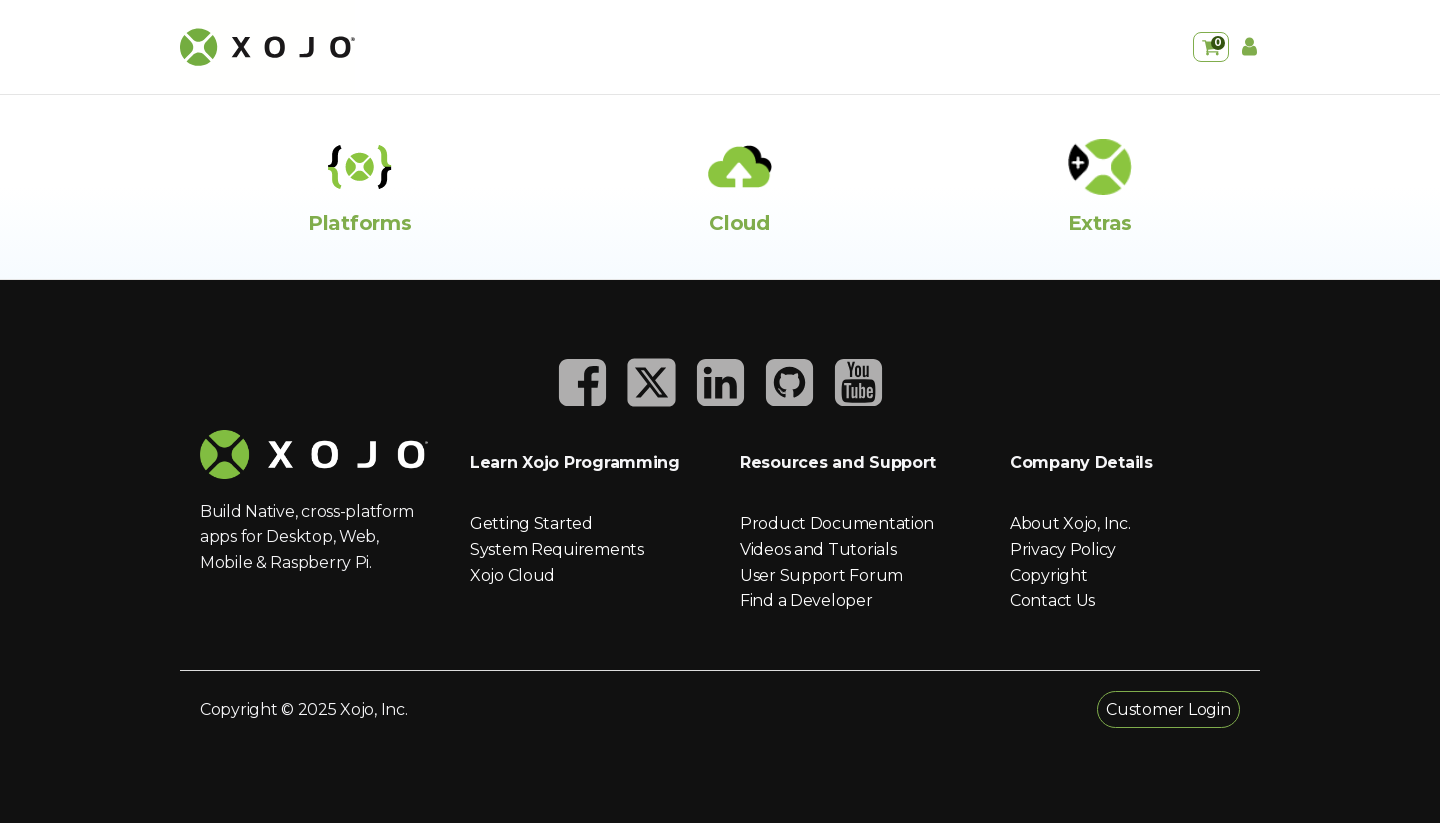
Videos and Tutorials (818, 549)
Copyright (1048, 575)
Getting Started (531, 523)
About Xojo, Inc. (1070, 523)
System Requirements (557, 549)
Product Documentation (837, 523)
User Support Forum (821, 575)
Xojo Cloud (512, 575)
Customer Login (1168, 709)
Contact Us (1052, 600)
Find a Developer (806, 600)
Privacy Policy (1063, 549)
